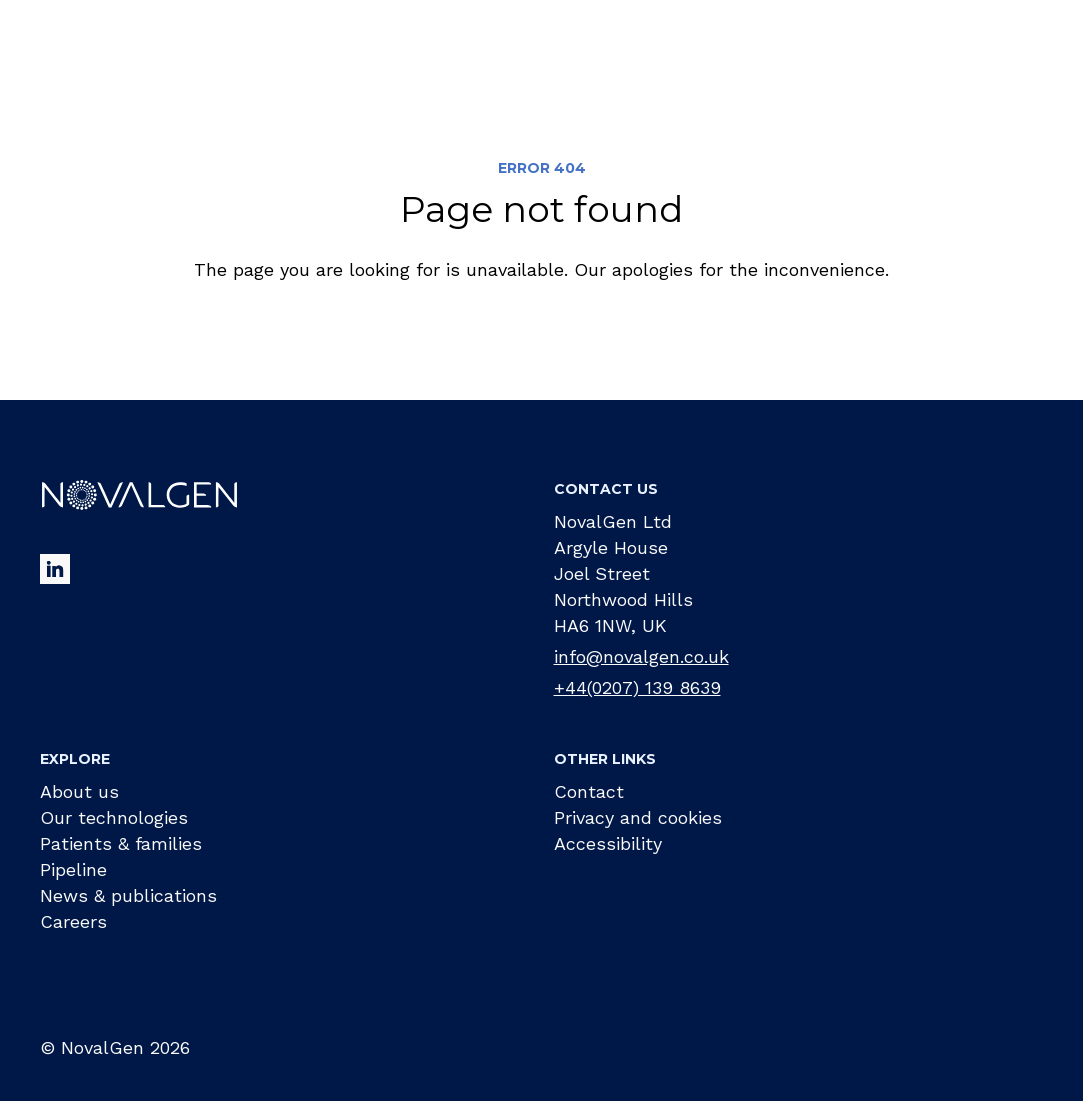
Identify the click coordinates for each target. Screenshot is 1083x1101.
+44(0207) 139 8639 (637, 687)
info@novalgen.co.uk (641, 656)
